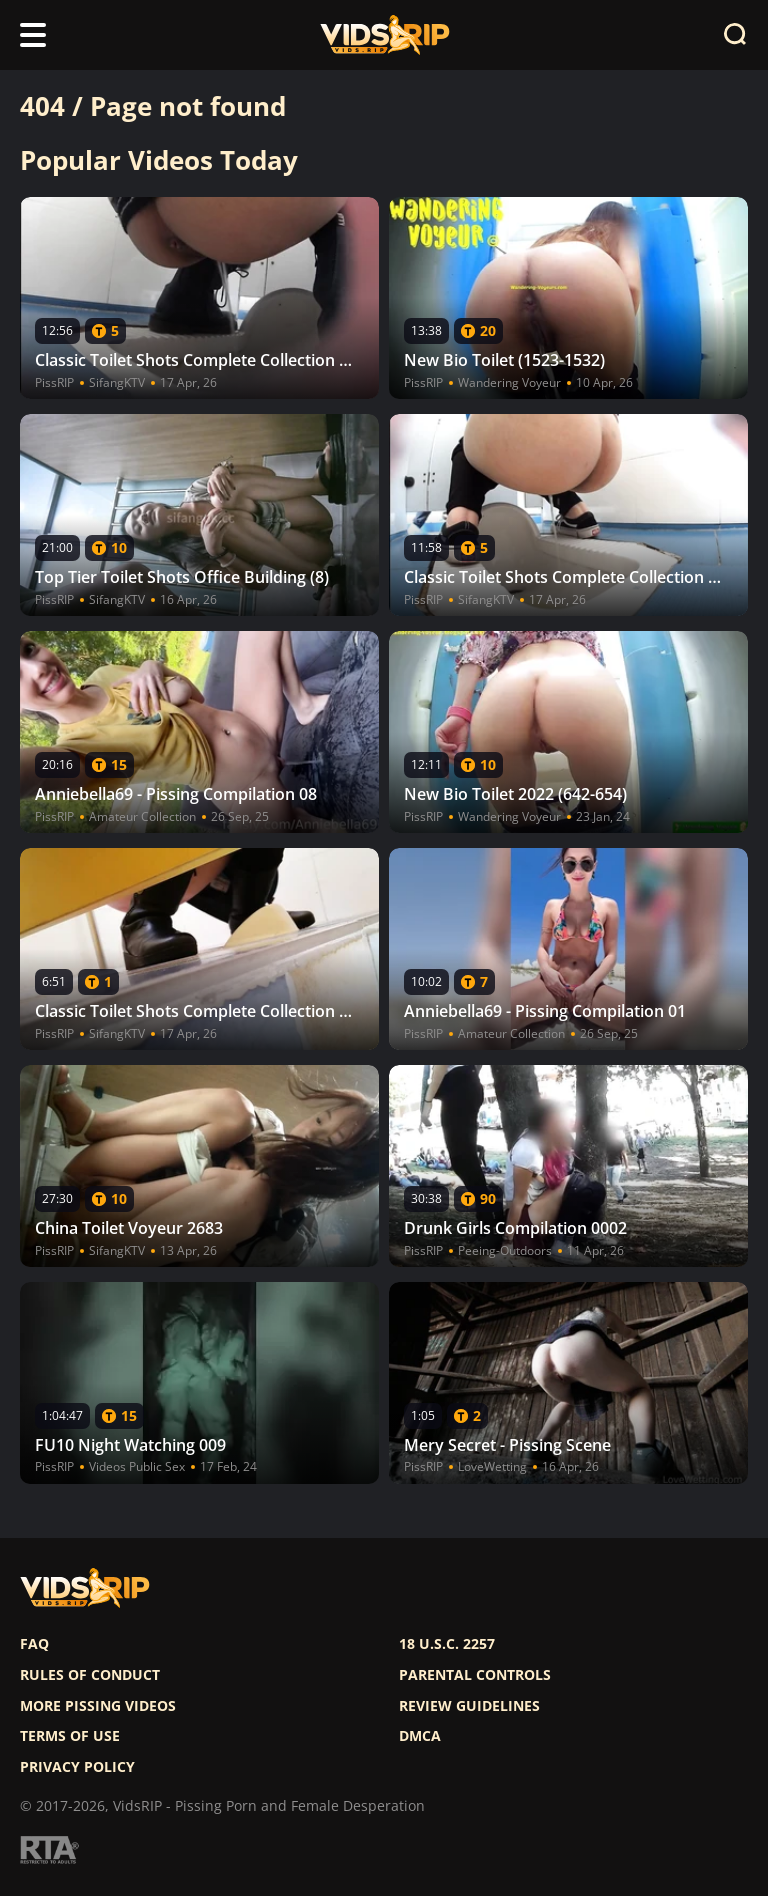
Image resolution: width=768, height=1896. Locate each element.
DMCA (420, 1736)
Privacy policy (77, 1767)
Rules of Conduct (90, 1675)
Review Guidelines (469, 1706)
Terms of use (70, 1736)
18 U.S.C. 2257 (447, 1644)
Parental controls (475, 1675)
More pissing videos (98, 1706)
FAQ (34, 1644)
